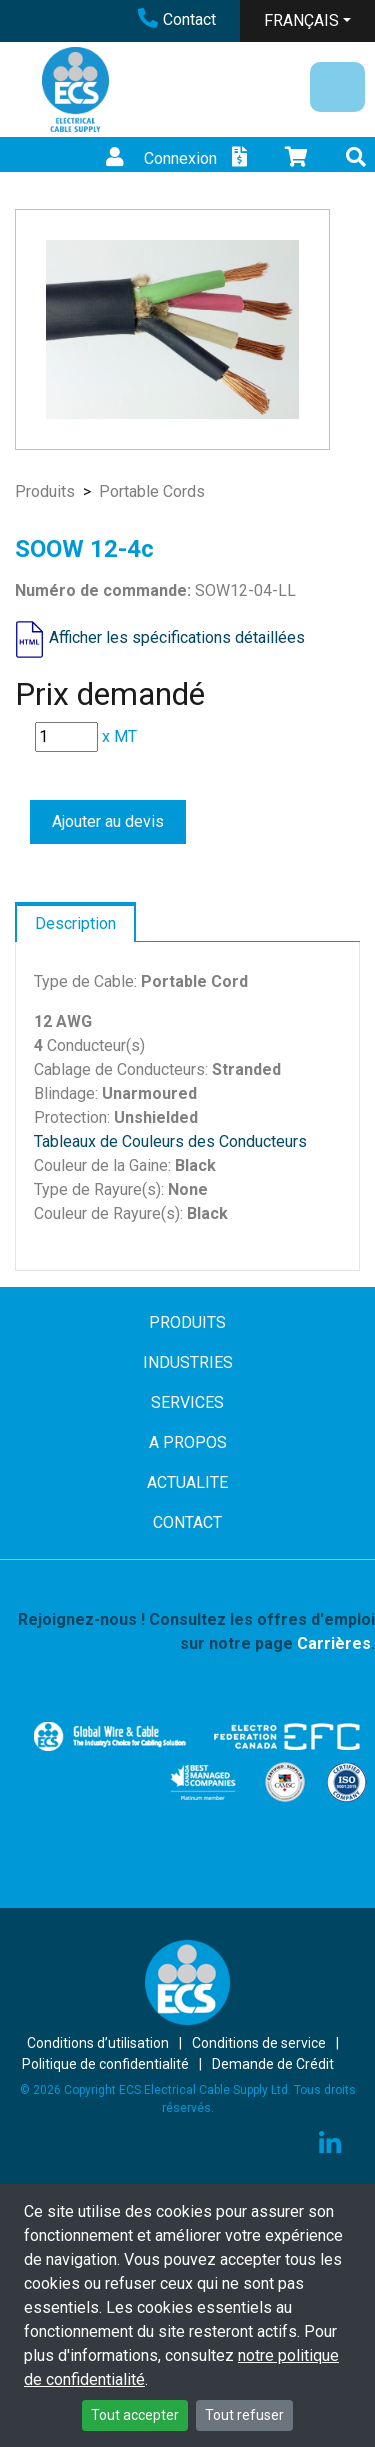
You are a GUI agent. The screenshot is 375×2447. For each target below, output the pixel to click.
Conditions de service (259, 2043)
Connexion (159, 158)
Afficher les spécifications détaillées (177, 638)
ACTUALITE (187, 1482)
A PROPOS (188, 1442)
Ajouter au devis (108, 821)
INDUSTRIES (188, 1362)
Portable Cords (152, 491)
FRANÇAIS (301, 20)
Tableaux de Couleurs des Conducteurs (170, 1141)
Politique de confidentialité (105, 2064)
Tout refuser (244, 2415)
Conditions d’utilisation (98, 2043)
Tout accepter (135, 2415)
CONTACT (187, 1522)
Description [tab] (75, 923)
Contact (177, 19)
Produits (45, 491)
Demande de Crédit (273, 2064)
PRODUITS (187, 1322)
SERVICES (187, 1402)
